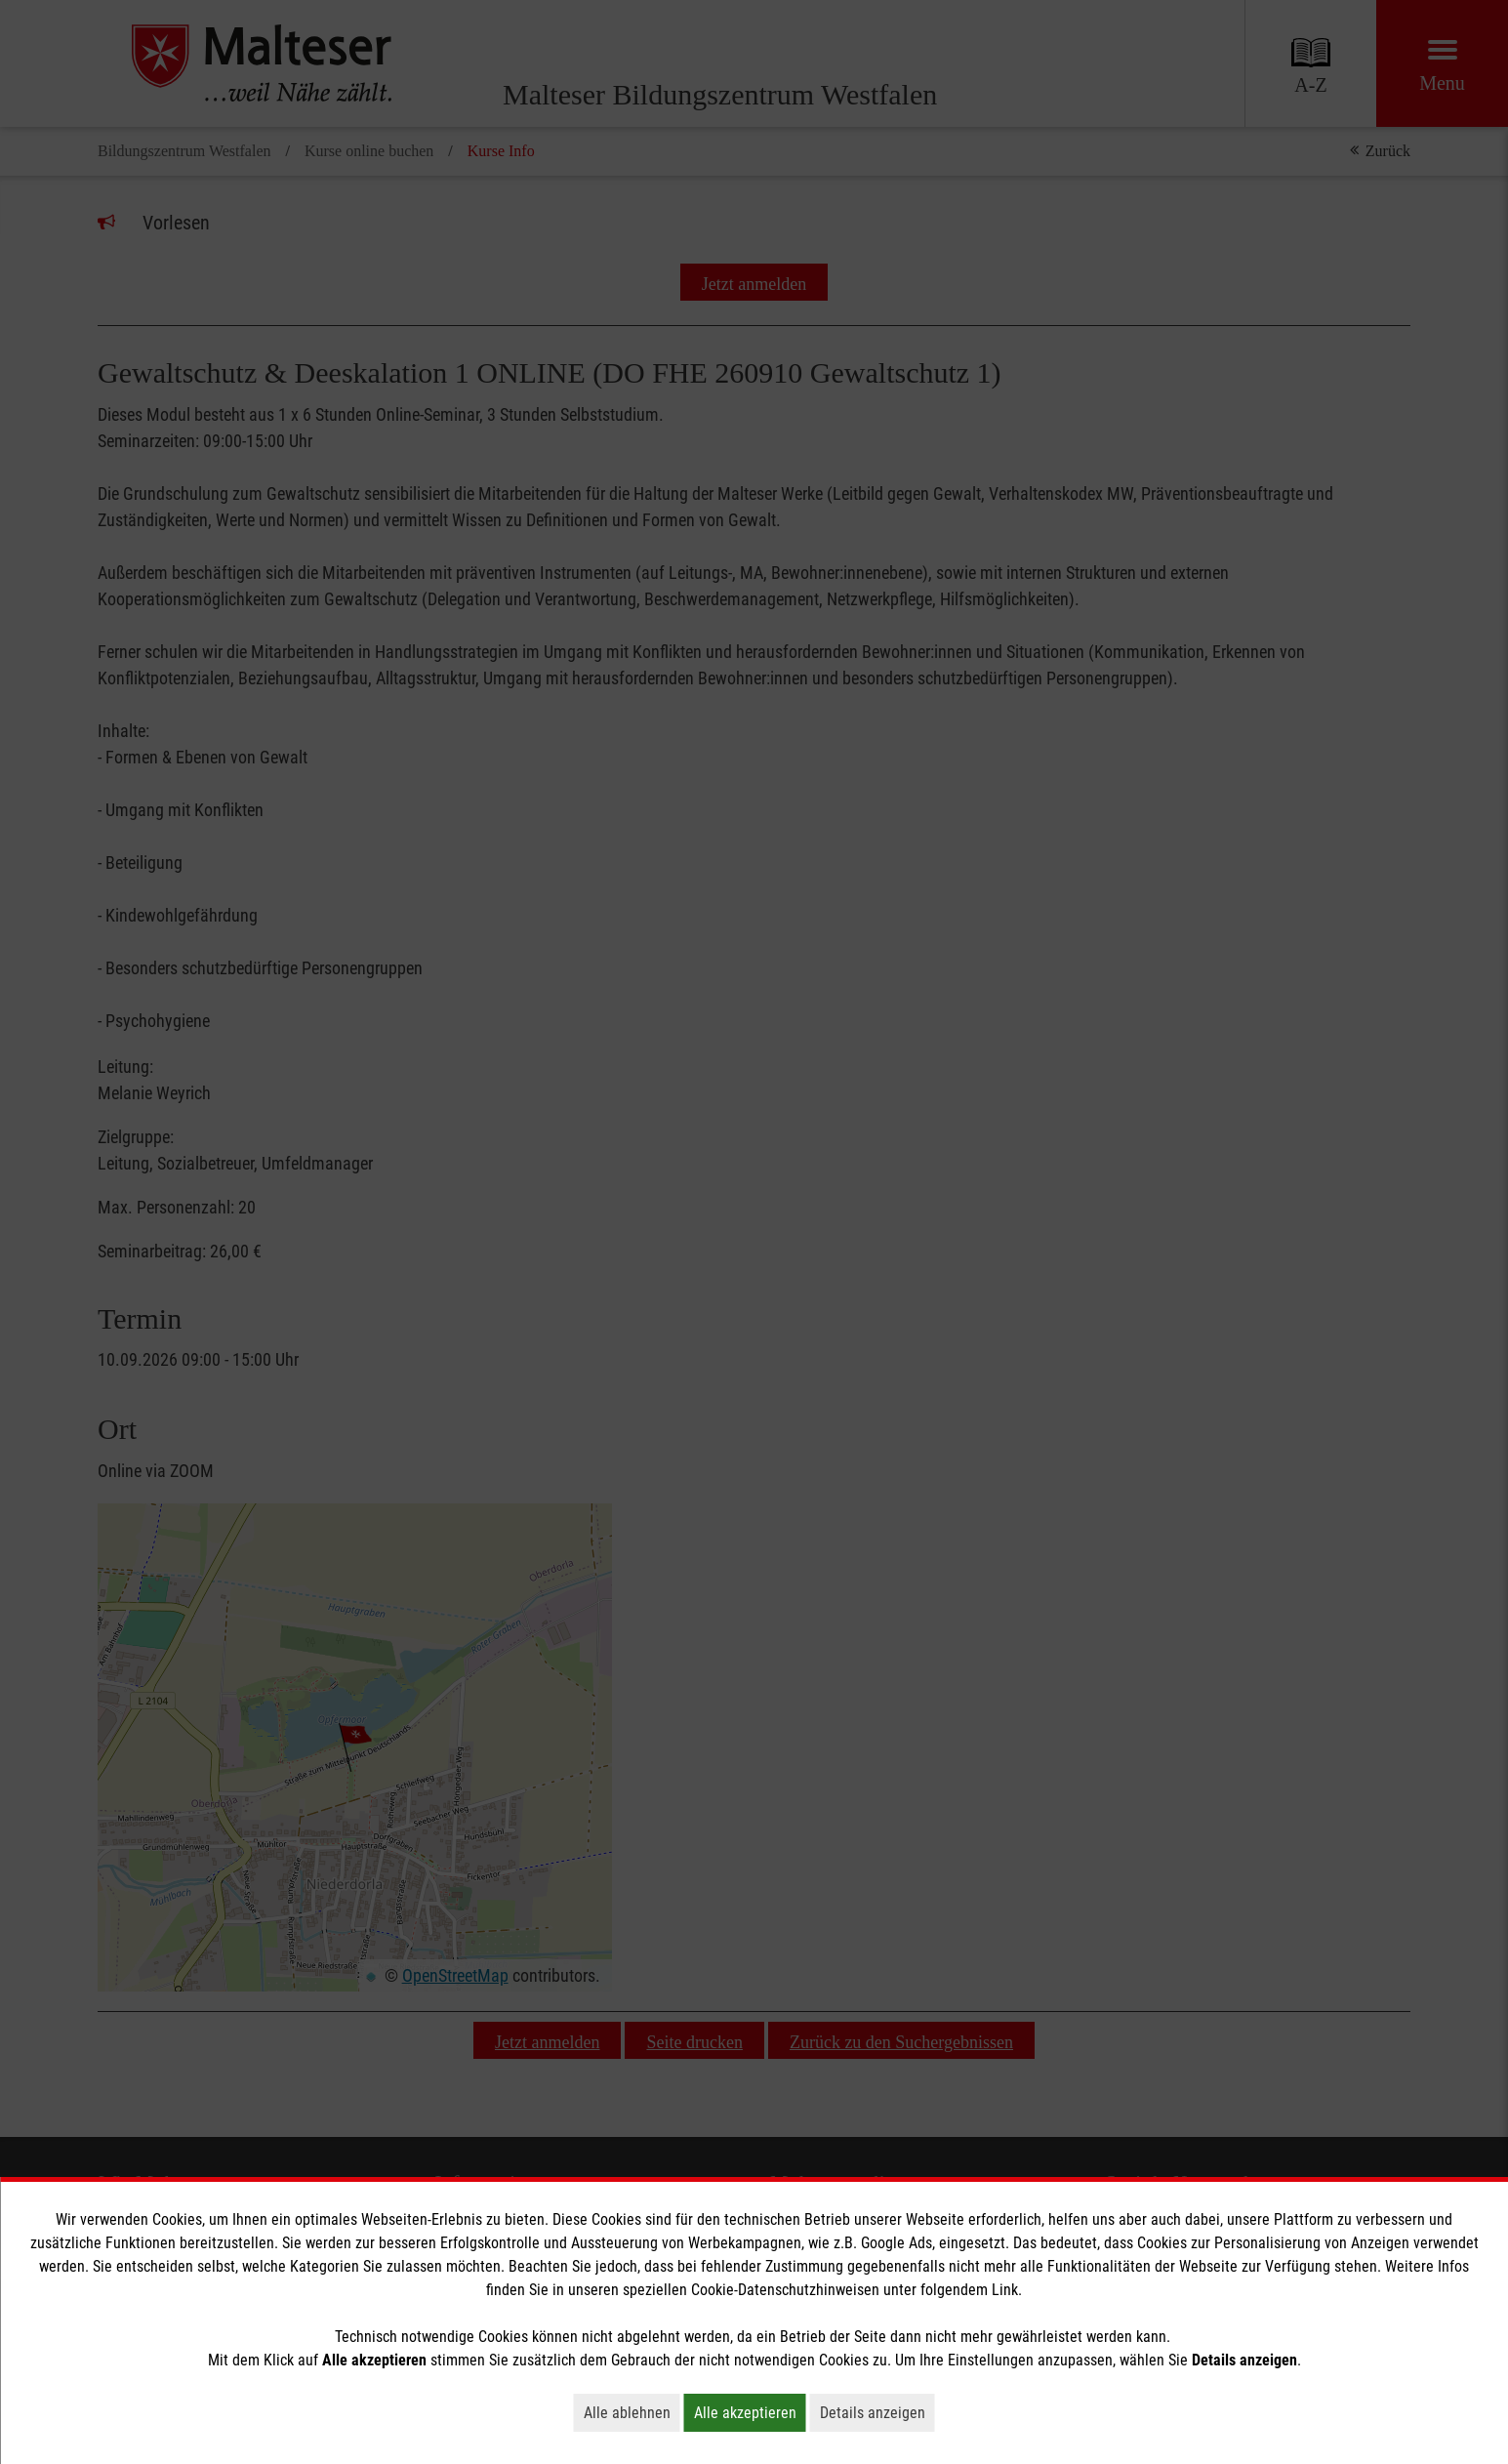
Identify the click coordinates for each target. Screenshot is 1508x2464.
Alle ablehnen (632, 2412)
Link (1005, 2289)
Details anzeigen (877, 2412)
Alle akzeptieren (750, 2412)
